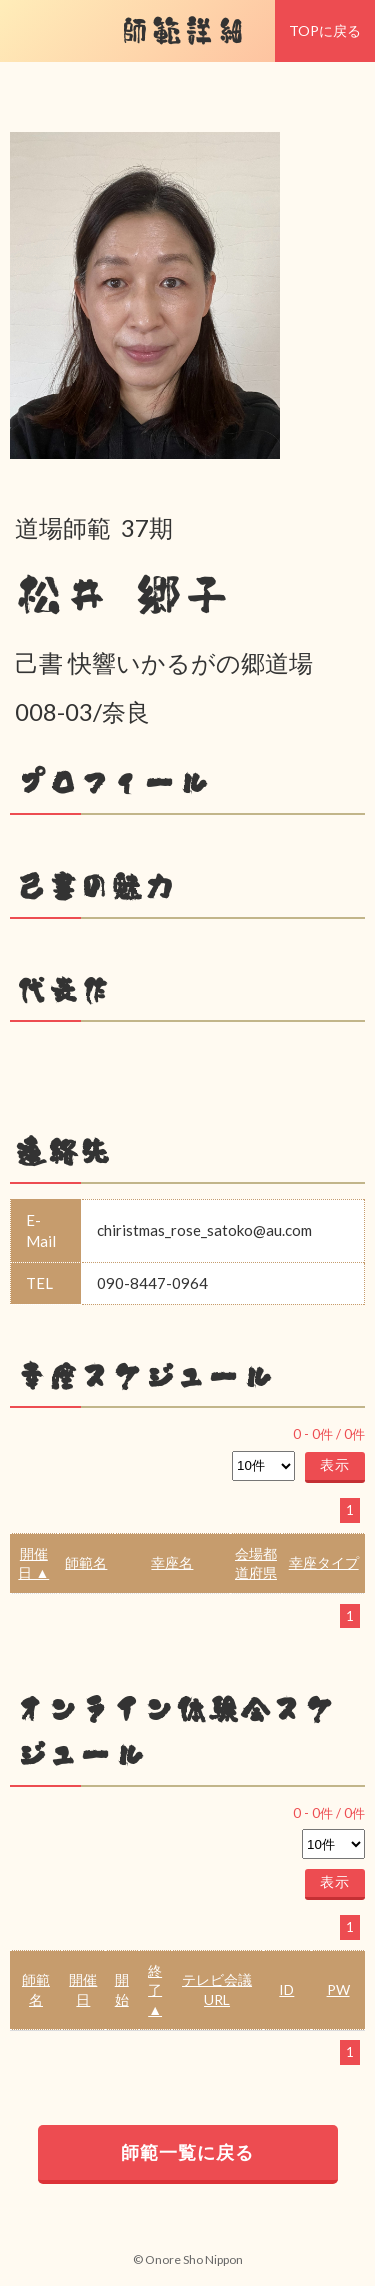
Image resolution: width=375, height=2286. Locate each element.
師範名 (86, 1562)
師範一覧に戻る (187, 2152)
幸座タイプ (324, 1562)
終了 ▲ (155, 1990)
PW (338, 1989)
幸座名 (172, 1562)
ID (286, 1989)
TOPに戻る (325, 30)
